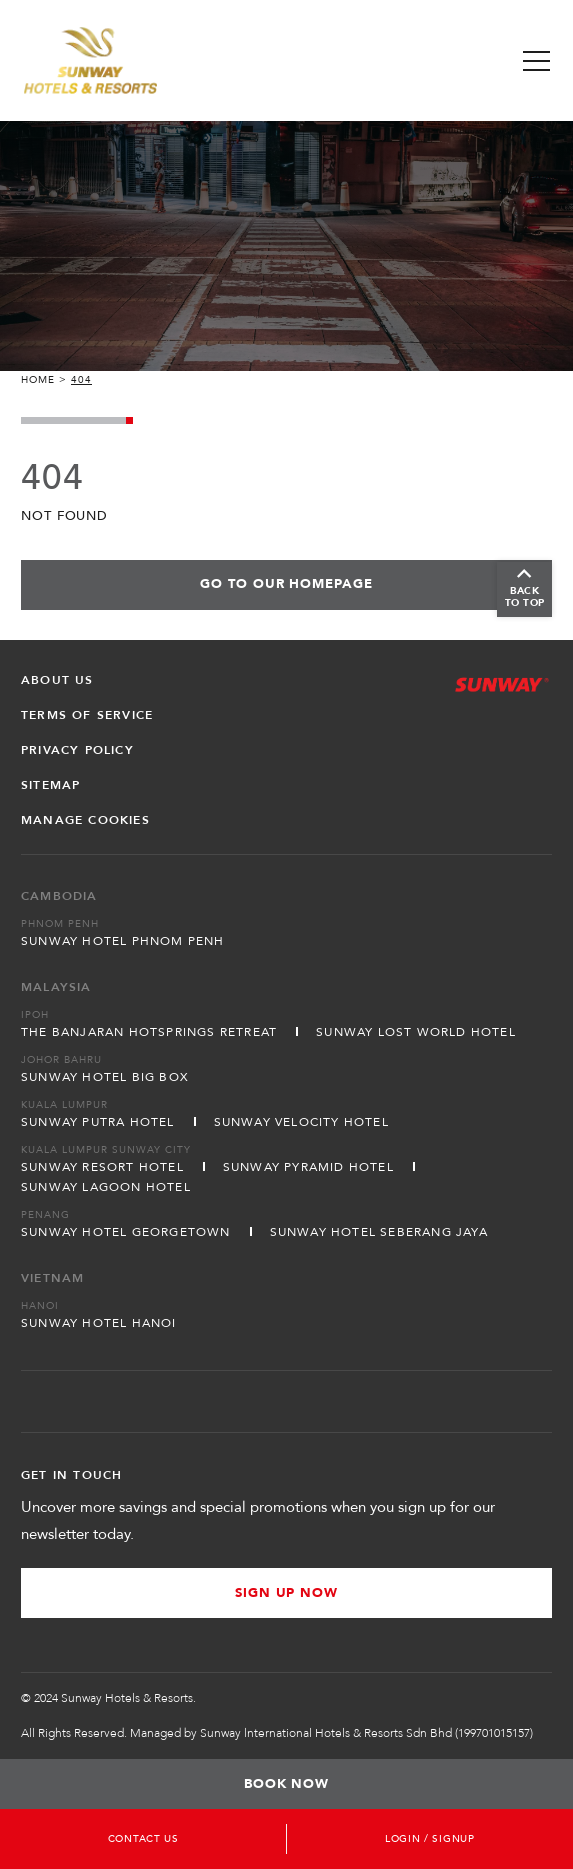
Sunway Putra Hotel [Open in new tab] (98, 1122)
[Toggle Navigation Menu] (536, 61)
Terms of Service (87, 715)
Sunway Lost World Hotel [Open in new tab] (416, 1032)
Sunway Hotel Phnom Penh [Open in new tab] (123, 941)
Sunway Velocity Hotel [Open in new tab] (301, 1122)
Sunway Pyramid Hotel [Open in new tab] (308, 1167)
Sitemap (50, 785)
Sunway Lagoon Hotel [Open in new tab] (106, 1187)
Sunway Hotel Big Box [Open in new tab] (105, 1077)
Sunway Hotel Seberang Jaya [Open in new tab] (379, 1232)
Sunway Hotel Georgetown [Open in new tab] (126, 1232)
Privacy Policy (77, 750)
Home (38, 380)
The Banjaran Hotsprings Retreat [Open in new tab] (149, 1032)
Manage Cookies (85, 820)
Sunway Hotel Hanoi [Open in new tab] (99, 1323)
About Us (57, 680)
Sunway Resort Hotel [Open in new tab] (102, 1167)
